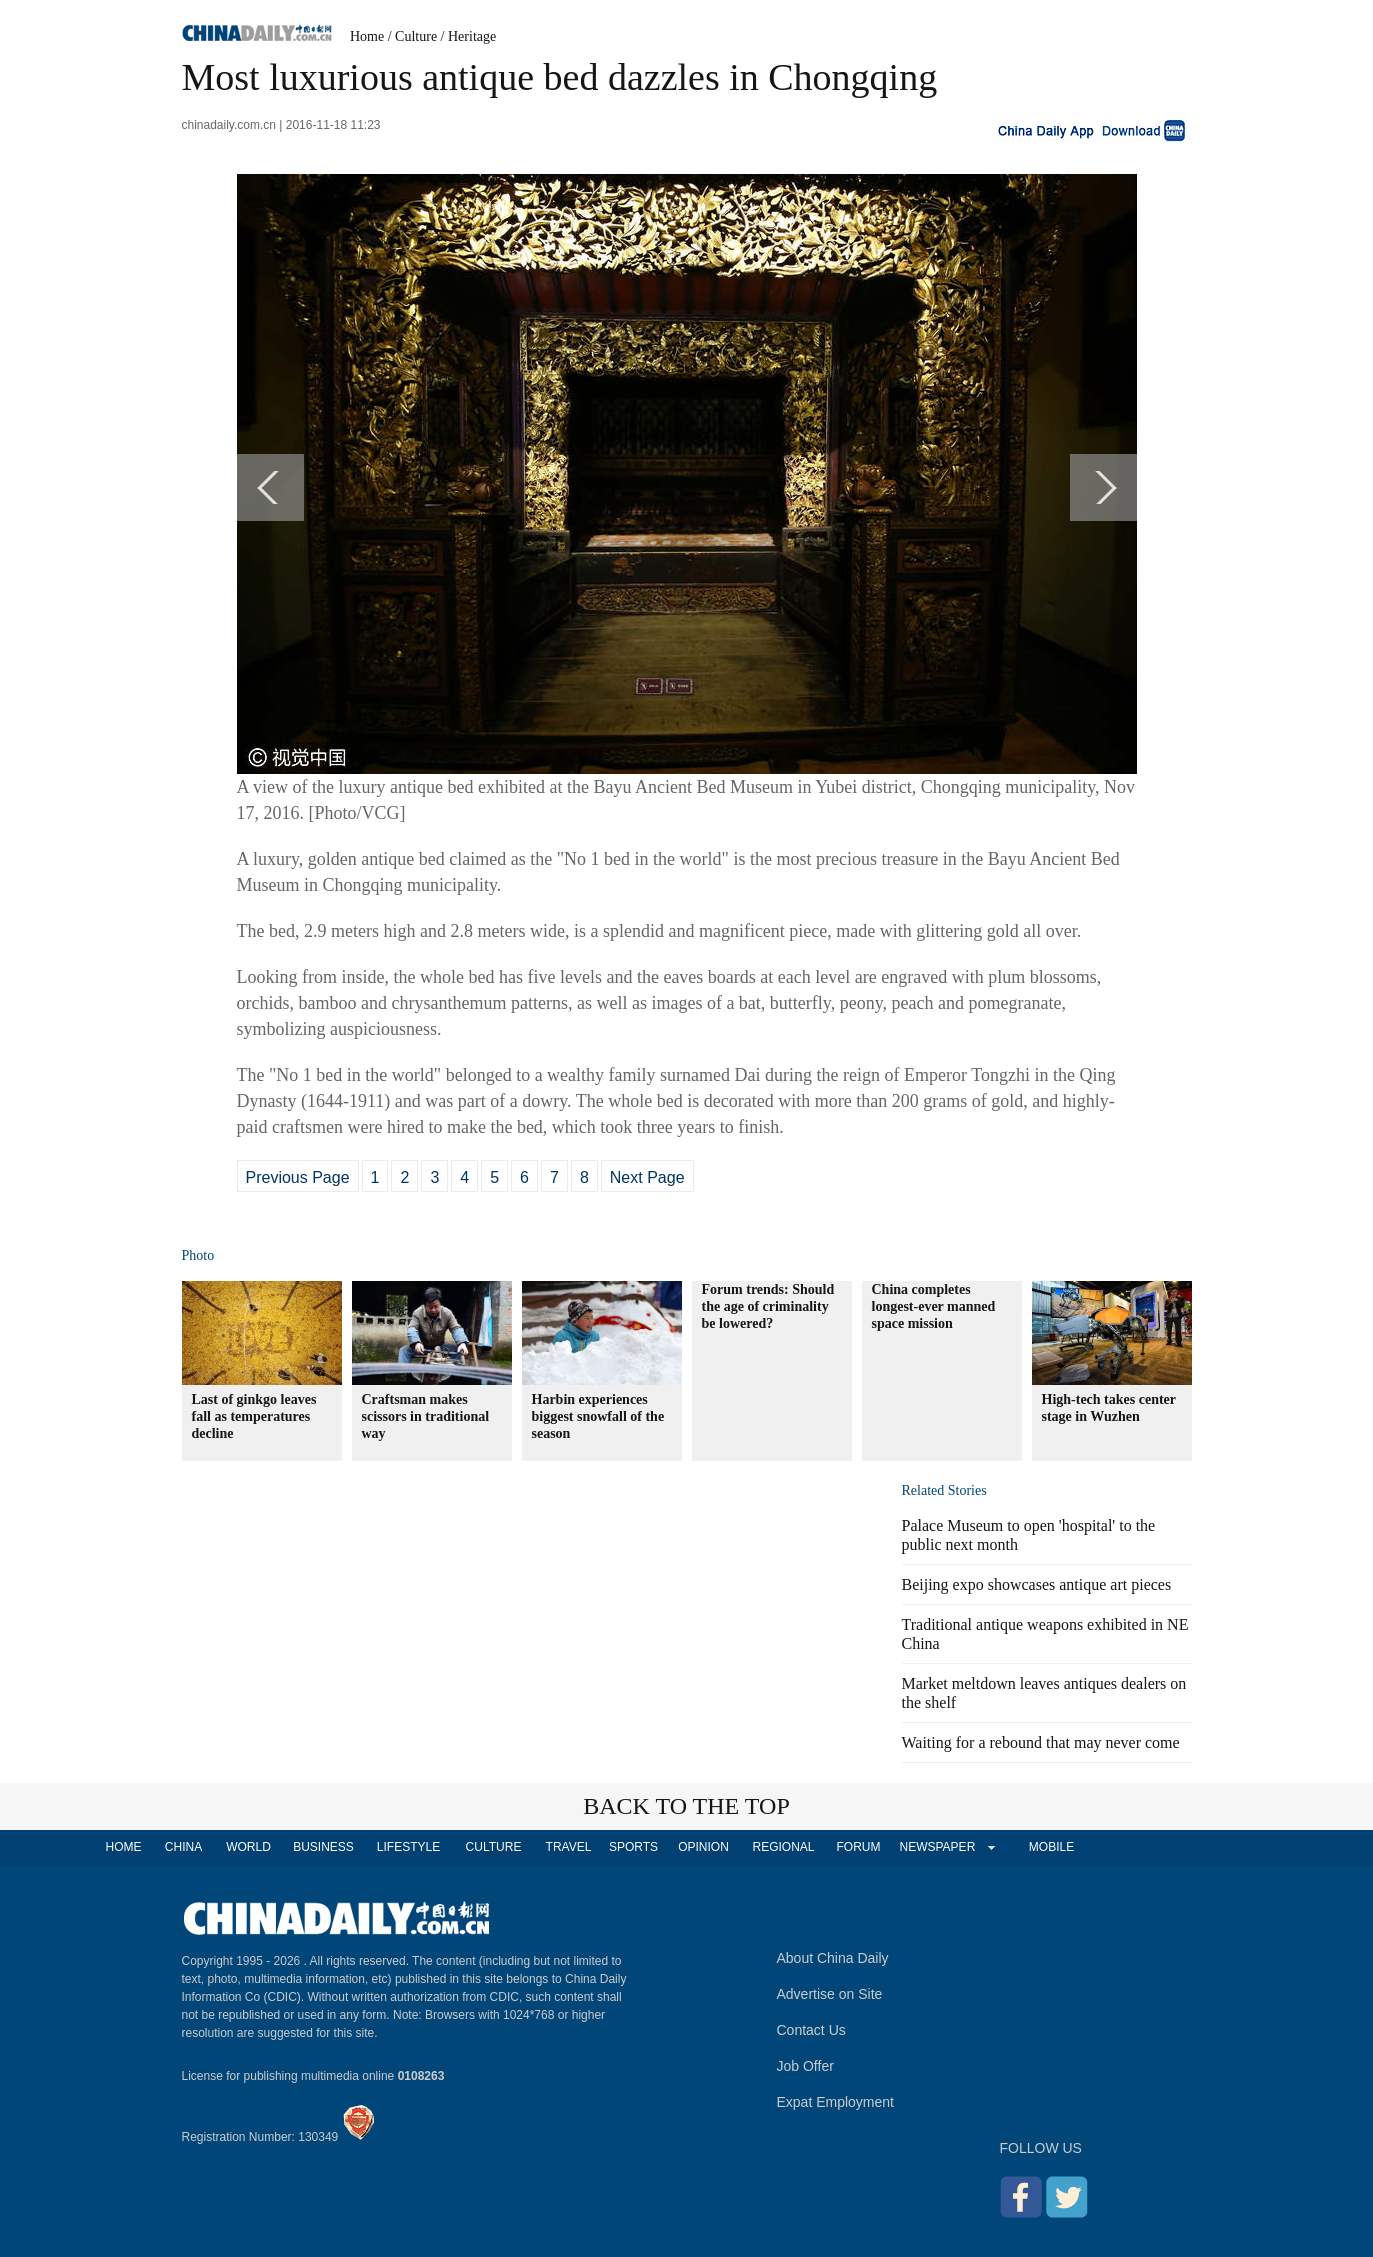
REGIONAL (783, 1847)
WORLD (248, 1847)
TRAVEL (569, 1847)
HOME (124, 1847)
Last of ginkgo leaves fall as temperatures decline (254, 1416)
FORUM (859, 1847)
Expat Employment (836, 2102)
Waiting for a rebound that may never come (1041, 1742)
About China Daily (833, 1958)
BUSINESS (323, 1847)
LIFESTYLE (408, 1847)
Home (367, 36)
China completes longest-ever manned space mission (934, 1306)
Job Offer (805, 2066)
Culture (416, 36)
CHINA (183, 1847)
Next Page (647, 1177)
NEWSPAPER (937, 1847)
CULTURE (494, 1847)
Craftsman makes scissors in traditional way (426, 1416)
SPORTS (633, 1847)
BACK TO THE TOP (686, 1806)
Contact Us (811, 2030)
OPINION (703, 1847)
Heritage (472, 36)
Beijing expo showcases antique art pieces (1037, 1584)
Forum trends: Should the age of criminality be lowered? (768, 1306)
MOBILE (1051, 1847)
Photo (198, 1255)
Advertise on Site (830, 1994)
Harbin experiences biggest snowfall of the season (598, 1416)
